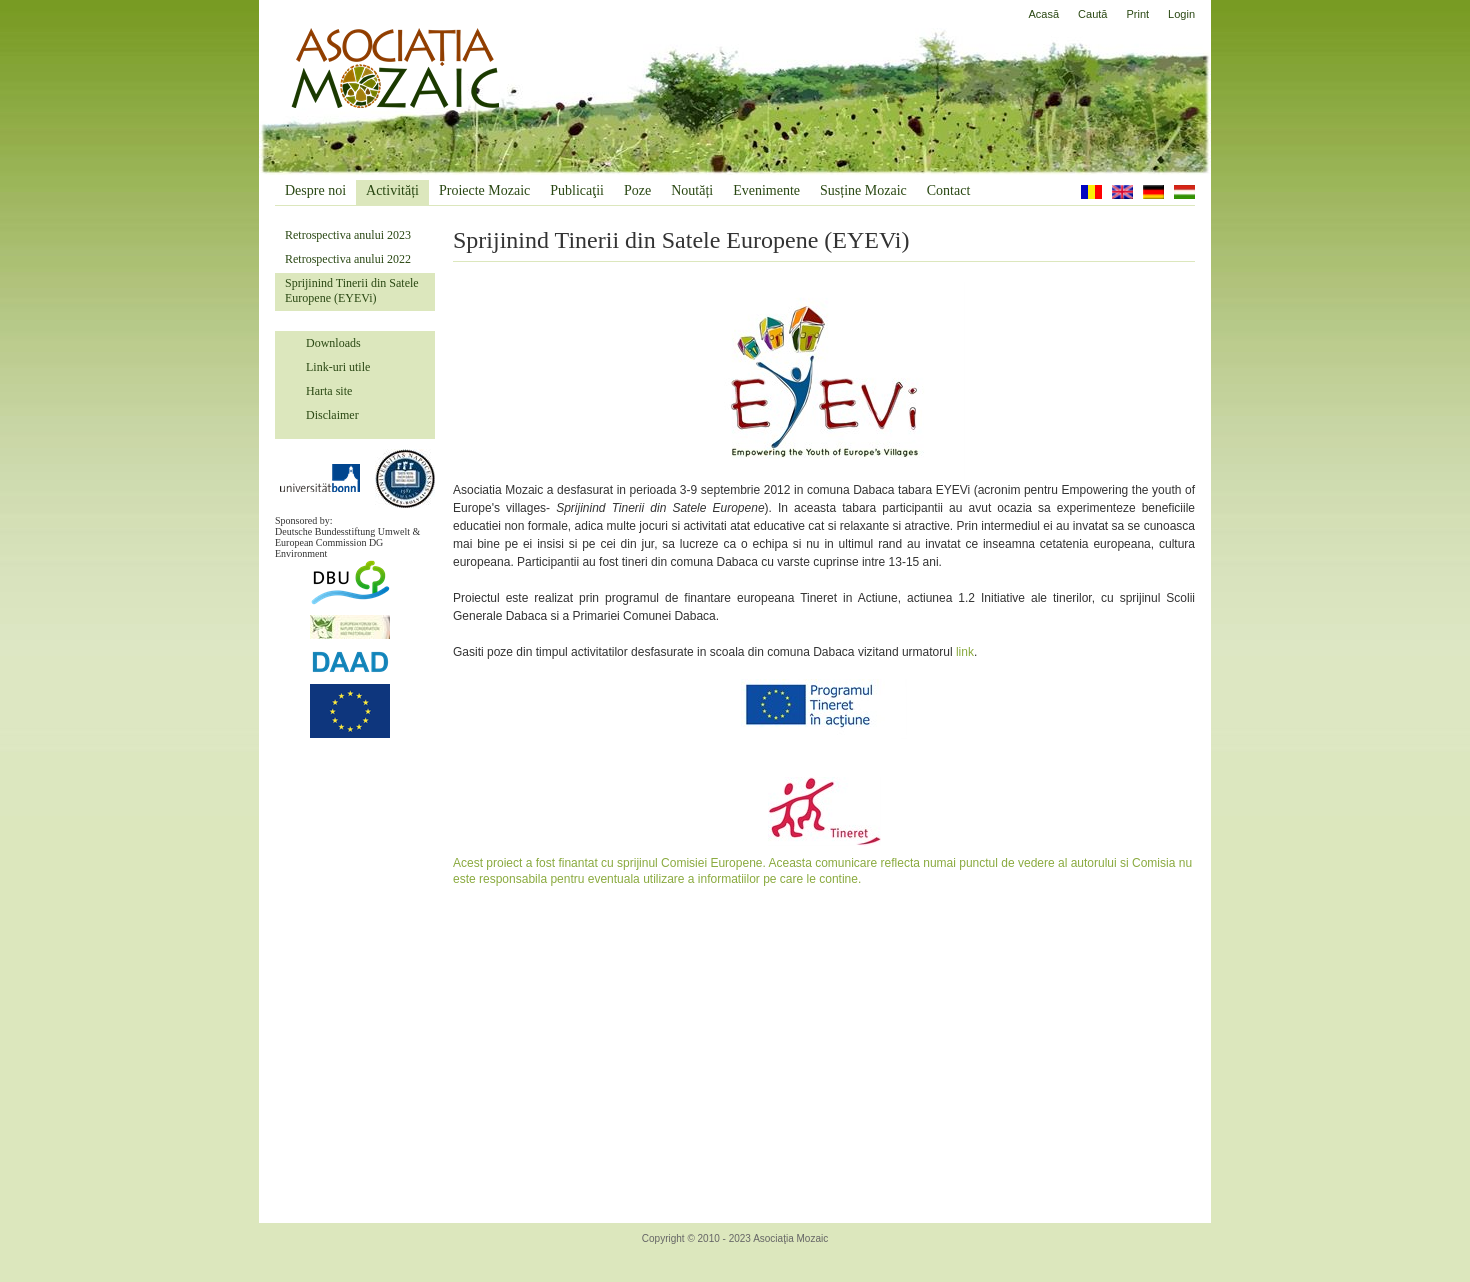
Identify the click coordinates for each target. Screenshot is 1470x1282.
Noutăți (692, 190)
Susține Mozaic (863, 190)
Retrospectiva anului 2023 (348, 235)
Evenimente (766, 190)
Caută (1092, 14)
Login (1181, 14)
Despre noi (315, 190)
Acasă (1044, 14)
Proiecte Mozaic (484, 190)
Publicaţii (577, 190)
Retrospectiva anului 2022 (348, 259)
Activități (392, 190)
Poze (637, 190)
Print (1137, 14)
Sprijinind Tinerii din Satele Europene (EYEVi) (352, 290)
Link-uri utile (338, 367)
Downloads (333, 343)
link (965, 652)
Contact (949, 190)
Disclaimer (332, 415)
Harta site (329, 391)
